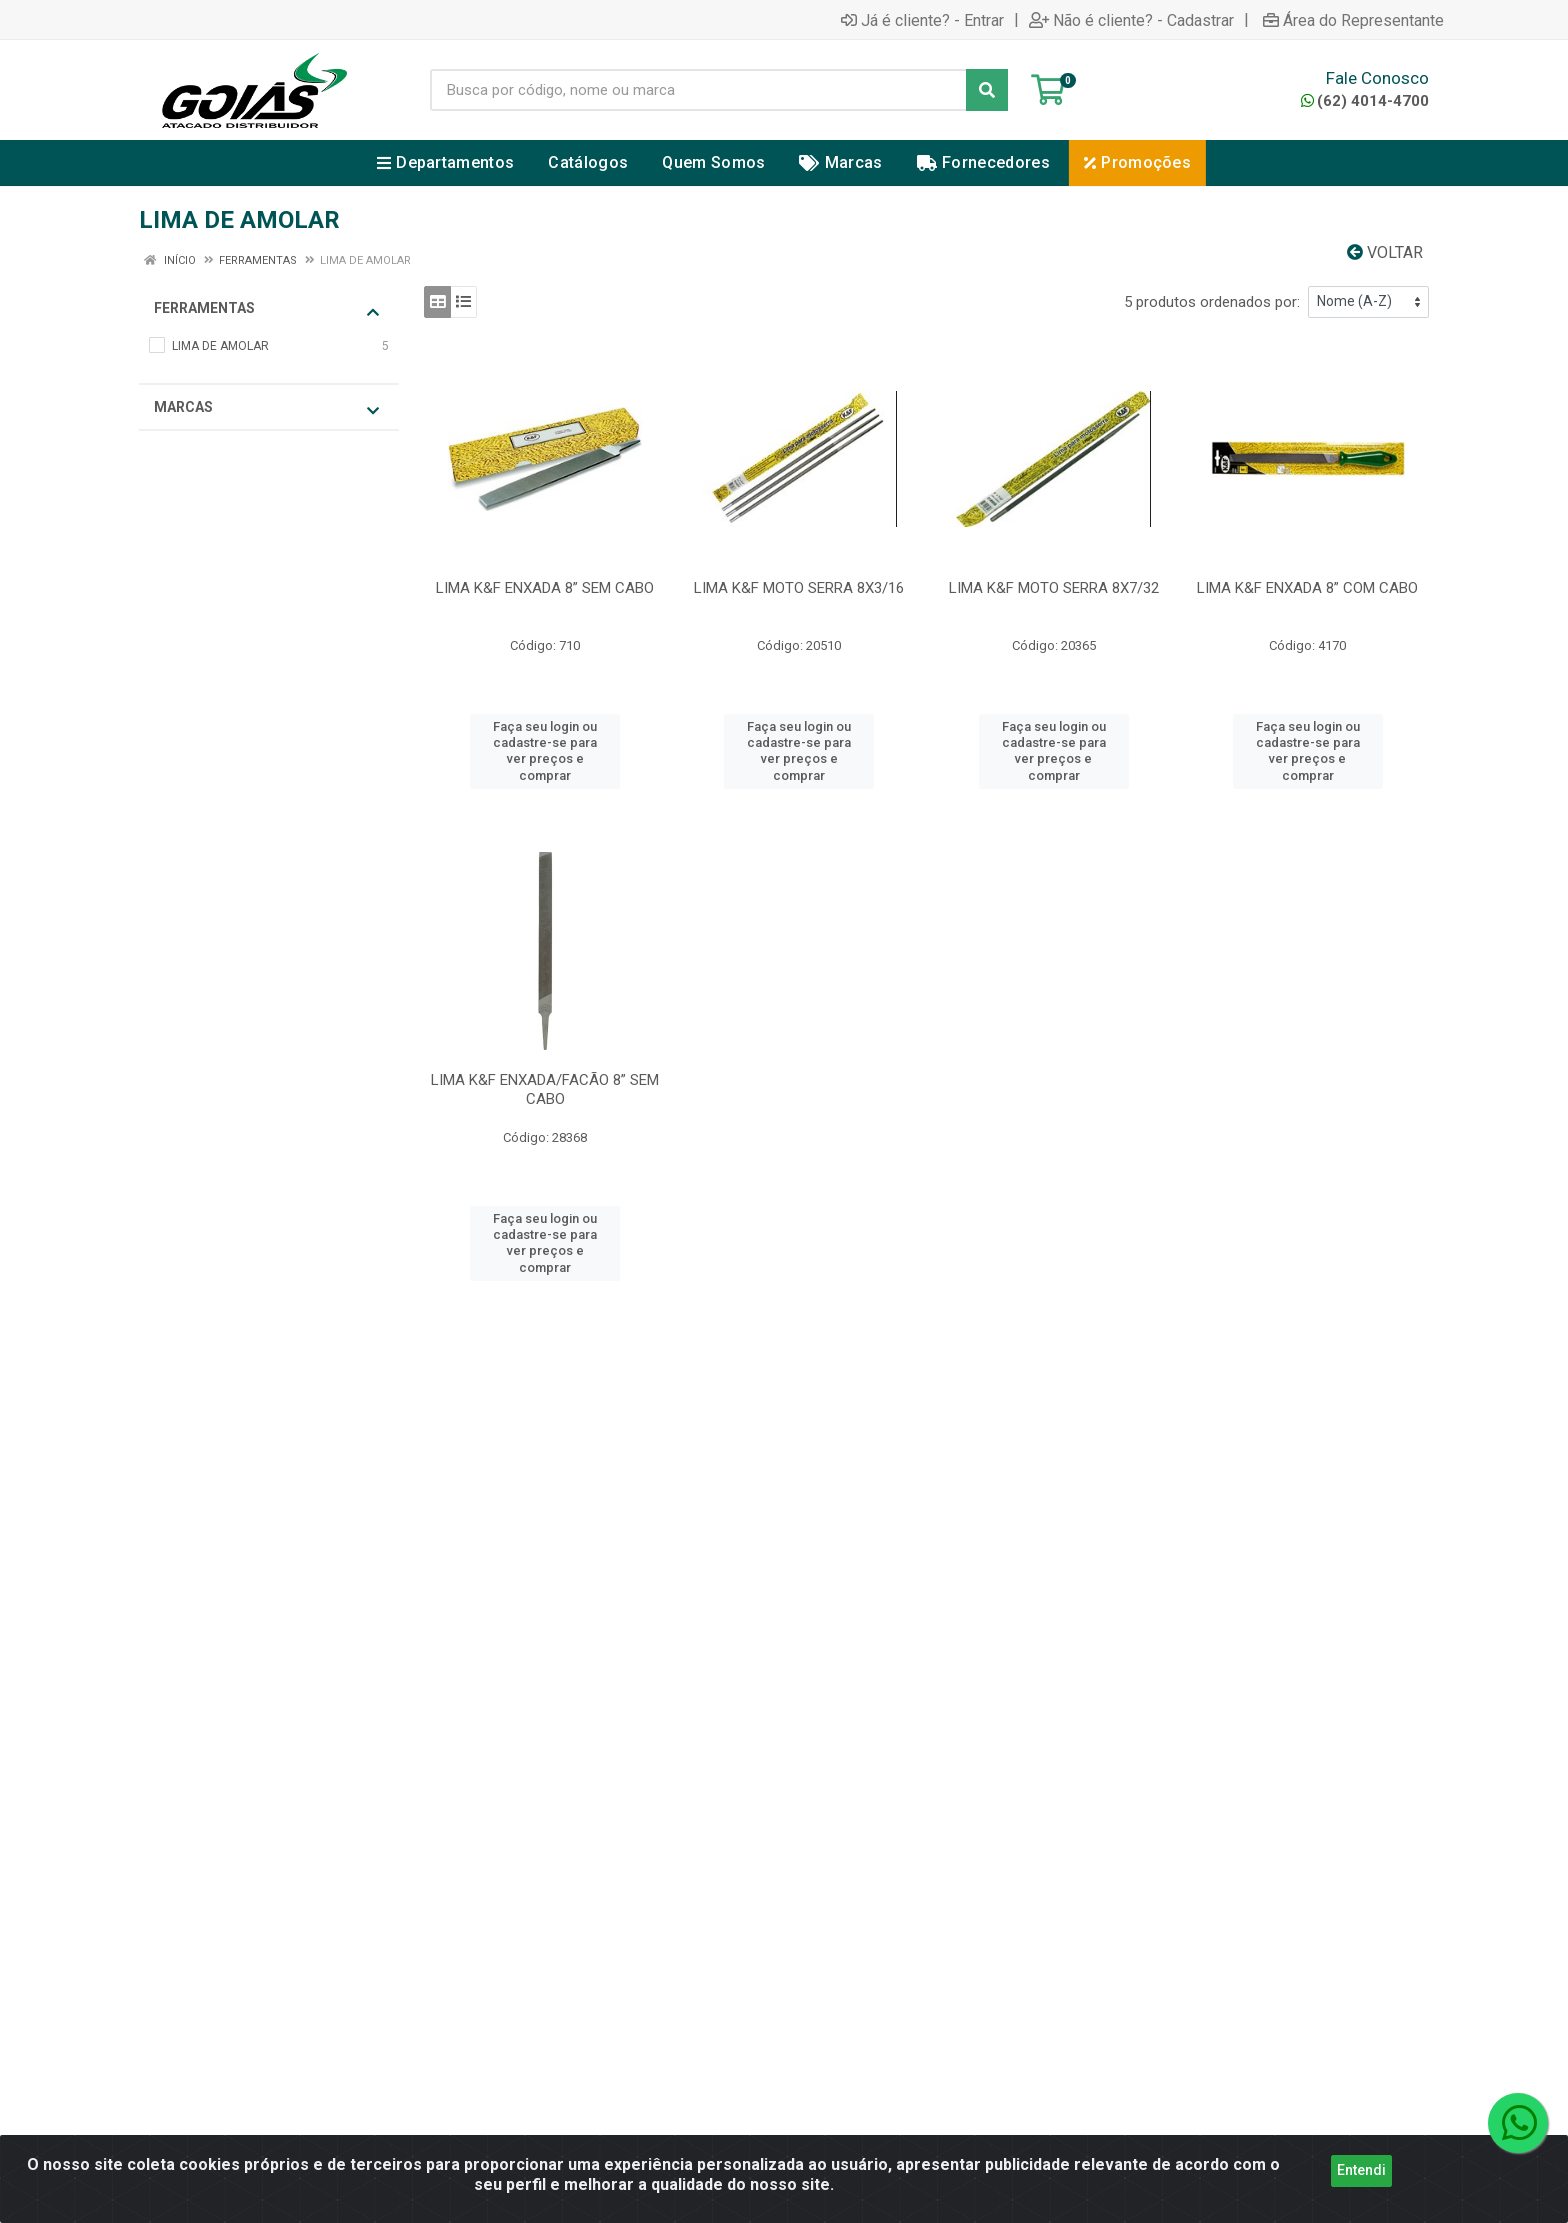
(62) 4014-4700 (1365, 101)
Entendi (1361, 2178)
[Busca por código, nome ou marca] (698, 90)
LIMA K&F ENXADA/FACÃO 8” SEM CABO (545, 1089)
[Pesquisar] (987, 90)
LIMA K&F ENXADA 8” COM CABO (1307, 588)
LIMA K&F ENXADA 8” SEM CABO (545, 588)
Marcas (266, 408)
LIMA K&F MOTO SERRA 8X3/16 (799, 588)
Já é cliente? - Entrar (922, 20)
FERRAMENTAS (266, 309)
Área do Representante (1353, 20)
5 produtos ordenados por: (1212, 302)
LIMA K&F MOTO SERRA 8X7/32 (1054, 588)
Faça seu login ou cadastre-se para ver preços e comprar (545, 751)
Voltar (1385, 252)
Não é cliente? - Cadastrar (1131, 20)
